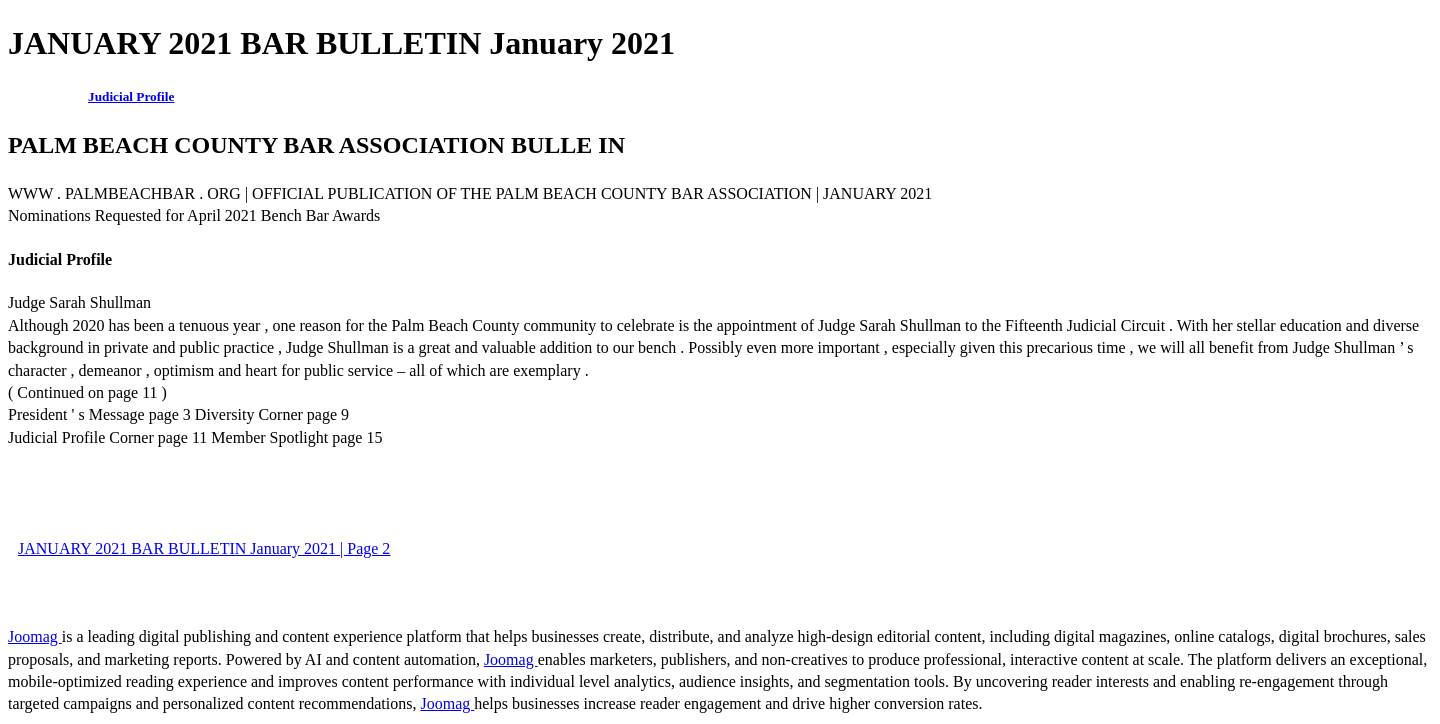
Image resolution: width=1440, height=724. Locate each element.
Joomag (35, 636)
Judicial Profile (131, 96)
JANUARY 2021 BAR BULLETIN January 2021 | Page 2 (204, 548)
